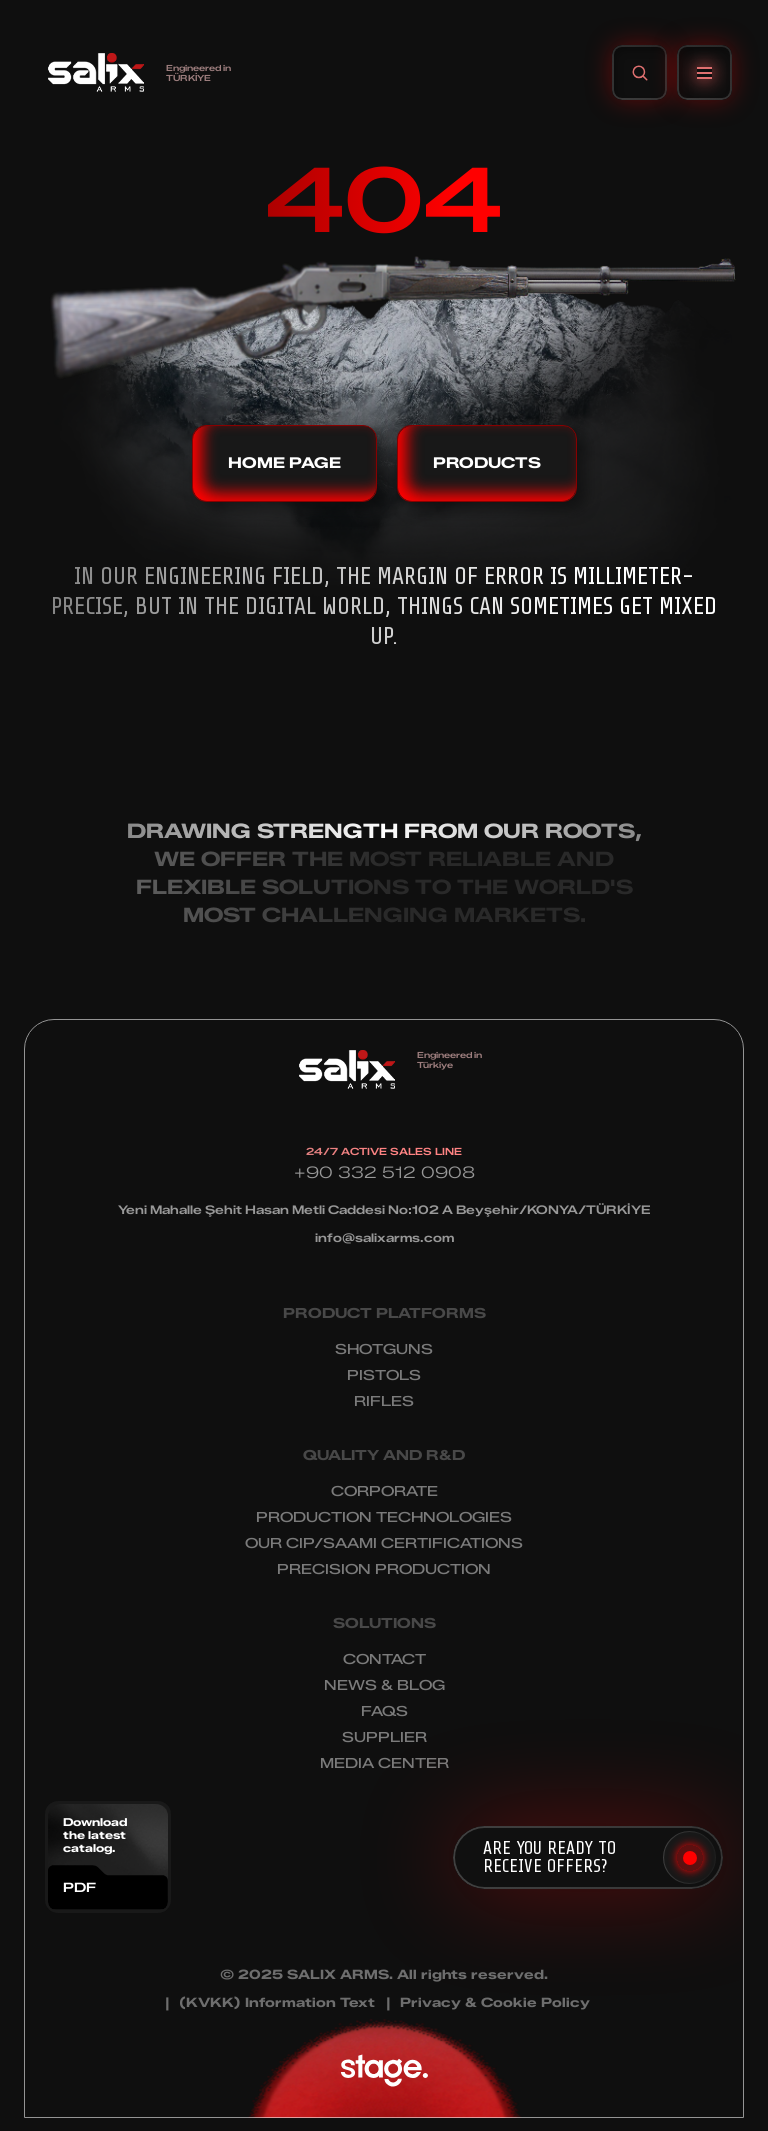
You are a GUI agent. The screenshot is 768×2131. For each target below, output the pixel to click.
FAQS (384, 1711)
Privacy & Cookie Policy (495, 2002)
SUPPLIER (384, 1737)
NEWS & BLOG (384, 1685)
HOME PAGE (284, 463)
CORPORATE (384, 1491)
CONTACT (384, 1659)
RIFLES (384, 1401)
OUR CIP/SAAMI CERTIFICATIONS (384, 1543)
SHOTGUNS (384, 1349)
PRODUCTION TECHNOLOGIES (384, 1517)
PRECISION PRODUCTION (384, 1569)
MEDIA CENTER (384, 1763)
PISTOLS (384, 1375)
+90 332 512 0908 (384, 1172)
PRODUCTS (487, 463)
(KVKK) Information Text (277, 2002)
